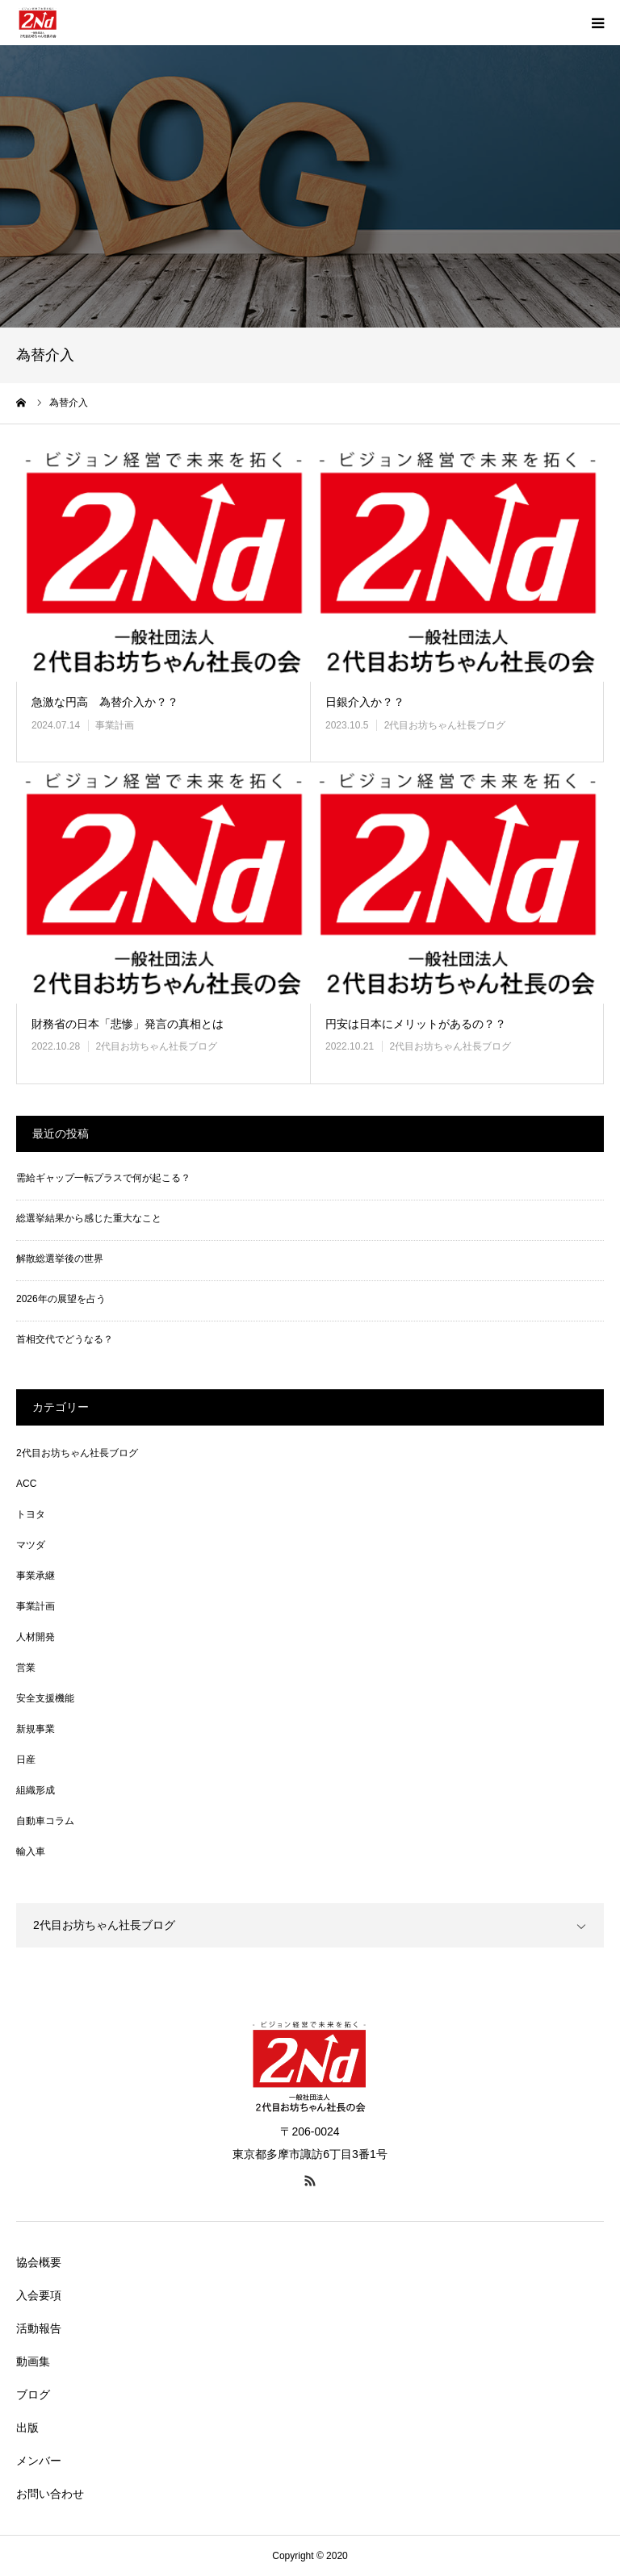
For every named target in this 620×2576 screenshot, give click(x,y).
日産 (26, 1759)
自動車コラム (45, 1821)
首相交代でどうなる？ (64, 1339)
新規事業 (35, 1729)
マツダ (30, 1545)
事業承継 (35, 1575)
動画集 (33, 2361)
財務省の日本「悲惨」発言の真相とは (127, 1023)
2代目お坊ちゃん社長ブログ (445, 725)
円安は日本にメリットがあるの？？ (415, 1023)
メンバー (38, 2460)
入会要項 (38, 2295)
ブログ (33, 2394)
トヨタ (30, 1514)
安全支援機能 (45, 1698)
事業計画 (114, 725)
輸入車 (30, 1851)
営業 (26, 1667)
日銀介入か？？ (364, 701)
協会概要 (38, 2262)
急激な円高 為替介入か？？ (104, 701)
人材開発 (35, 1637)
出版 (27, 2427)
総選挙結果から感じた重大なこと (88, 1218)
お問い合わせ (50, 2493)
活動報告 (38, 2328)
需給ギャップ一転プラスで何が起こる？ (103, 1178)
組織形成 (35, 1790)
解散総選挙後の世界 (59, 1258)
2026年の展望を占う (61, 1299)
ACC (26, 1483)
